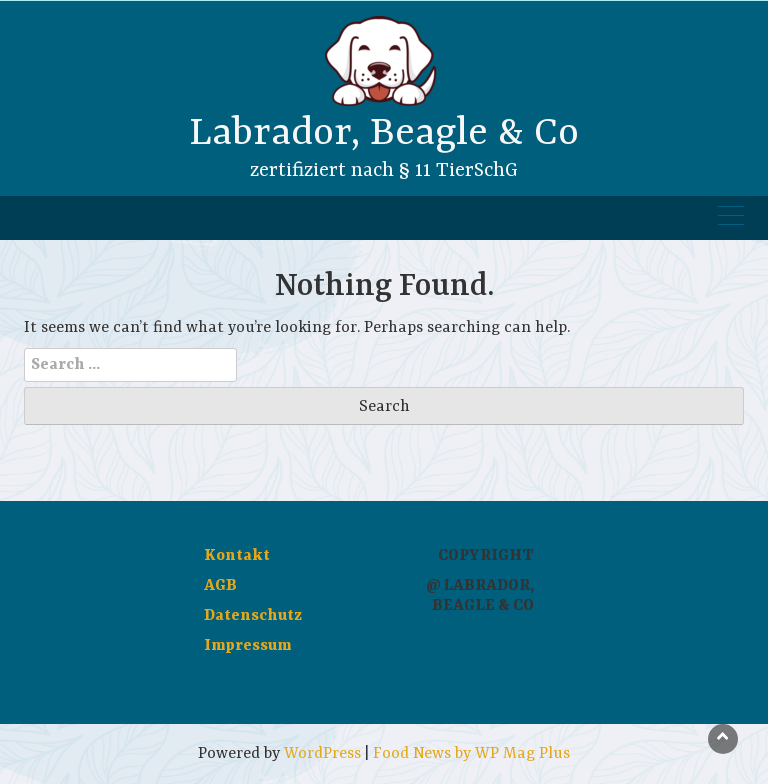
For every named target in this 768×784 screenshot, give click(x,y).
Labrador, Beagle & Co (384, 133)
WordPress (322, 754)
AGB (220, 586)
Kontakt (237, 556)
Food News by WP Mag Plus (471, 754)
